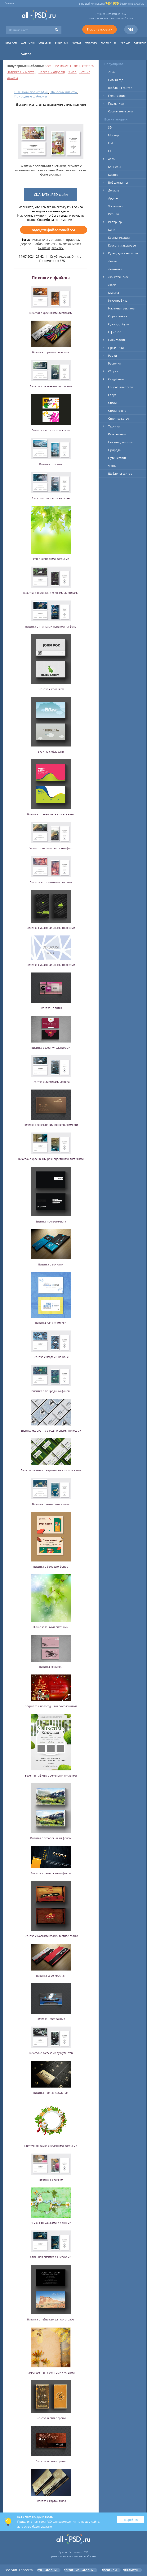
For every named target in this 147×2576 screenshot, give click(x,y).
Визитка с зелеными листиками (51, 386)
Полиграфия (117, 95)
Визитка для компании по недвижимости (51, 1125)
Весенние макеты (58, 66)
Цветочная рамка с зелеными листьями (50, 2146)
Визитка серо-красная (50, 1975)
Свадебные (116, 379)
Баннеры (114, 167)
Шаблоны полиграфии (31, 92)
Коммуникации (119, 237)
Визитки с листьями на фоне (51, 498)
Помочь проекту (99, 29)
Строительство (118, 418)
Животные (115, 206)
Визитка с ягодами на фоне (51, 1357)
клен (45, 240)
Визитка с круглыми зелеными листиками (50, 593)
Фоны (112, 466)
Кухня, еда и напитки (123, 253)
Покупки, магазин (120, 442)
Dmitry (76, 256)
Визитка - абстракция (51, 2019)
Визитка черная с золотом (50, 2092)
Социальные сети (120, 111)
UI (109, 151)
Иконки (113, 214)
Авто (111, 159)
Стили (112, 403)
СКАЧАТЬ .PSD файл (51, 194)
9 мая (72, 72)
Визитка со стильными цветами (51, 882)
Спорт (112, 395)
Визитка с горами (50, 464)
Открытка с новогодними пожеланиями (50, 1706)
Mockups (91, 42)
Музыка (113, 292)
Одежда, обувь (118, 324)
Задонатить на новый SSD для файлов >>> (53, 230)
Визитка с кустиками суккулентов (51, 2053)
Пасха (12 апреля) (51, 72)
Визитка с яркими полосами (50, 352)
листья (36, 240)
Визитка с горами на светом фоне (51, 848)
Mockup (113, 135)
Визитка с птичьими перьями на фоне (50, 626)
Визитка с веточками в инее (50, 1504)
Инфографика (117, 300)
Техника (114, 426)
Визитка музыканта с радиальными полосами (50, 1430)
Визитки (61, 42)
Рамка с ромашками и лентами (50, 2223)
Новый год (115, 80)
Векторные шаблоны (79, 2570)
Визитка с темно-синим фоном (51, 1873)
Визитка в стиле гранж (51, 2418)
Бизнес (113, 175)
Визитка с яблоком (50, 2180)
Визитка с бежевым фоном (50, 1566)
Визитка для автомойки (50, 1323)
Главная (9, 3)
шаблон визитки (45, 244)
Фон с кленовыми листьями (51, 559)
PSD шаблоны (47, 2570)
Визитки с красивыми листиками (51, 313)
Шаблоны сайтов (120, 88)
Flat (110, 143)
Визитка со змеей (50, 1667)
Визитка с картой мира (51, 2501)
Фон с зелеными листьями (50, 1627)
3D (110, 127)
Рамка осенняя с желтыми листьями (51, 2372)
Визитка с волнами (50, 1264)
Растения (114, 363)
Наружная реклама (121, 308)
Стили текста (117, 410)
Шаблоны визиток (63, 92)
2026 (111, 72)
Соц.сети (44, 42)
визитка (65, 244)
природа (72, 240)
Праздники (116, 103)
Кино (111, 230)
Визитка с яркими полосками (51, 430)
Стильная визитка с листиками (50, 2257)
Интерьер (115, 222)
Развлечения (117, 434)
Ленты (112, 261)
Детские (113, 190)
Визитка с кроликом (51, 689)
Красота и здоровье (122, 245)
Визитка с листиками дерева (51, 1082)
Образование (117, 316)
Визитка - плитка (51, 1008)
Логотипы (108, 42)
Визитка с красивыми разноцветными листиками (51, 1159)
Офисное (114, 332)
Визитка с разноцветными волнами (50, 814)
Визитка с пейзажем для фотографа (50, 2319)
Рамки (76, 42)
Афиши (125, 42)
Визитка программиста (50, 1221)
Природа (114, 450)
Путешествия (117, 458)
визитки (57, 248)
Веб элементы (118, 182)
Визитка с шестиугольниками (50, 1047)
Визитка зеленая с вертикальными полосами (51, 1470)
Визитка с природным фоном (50, 1391)
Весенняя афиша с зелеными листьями (51, 1775)
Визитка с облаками (51, 751)
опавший (58, 240)
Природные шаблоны (30, 96)
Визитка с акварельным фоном (50, 1838)
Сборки (113, 371)
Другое (113, 198)
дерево (25, 244)
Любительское (118, 277)
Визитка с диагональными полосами (51, 928)
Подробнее (130, 2520)
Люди (112, 285)
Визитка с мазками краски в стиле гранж (51, 1936)
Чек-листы (130, 2570)
